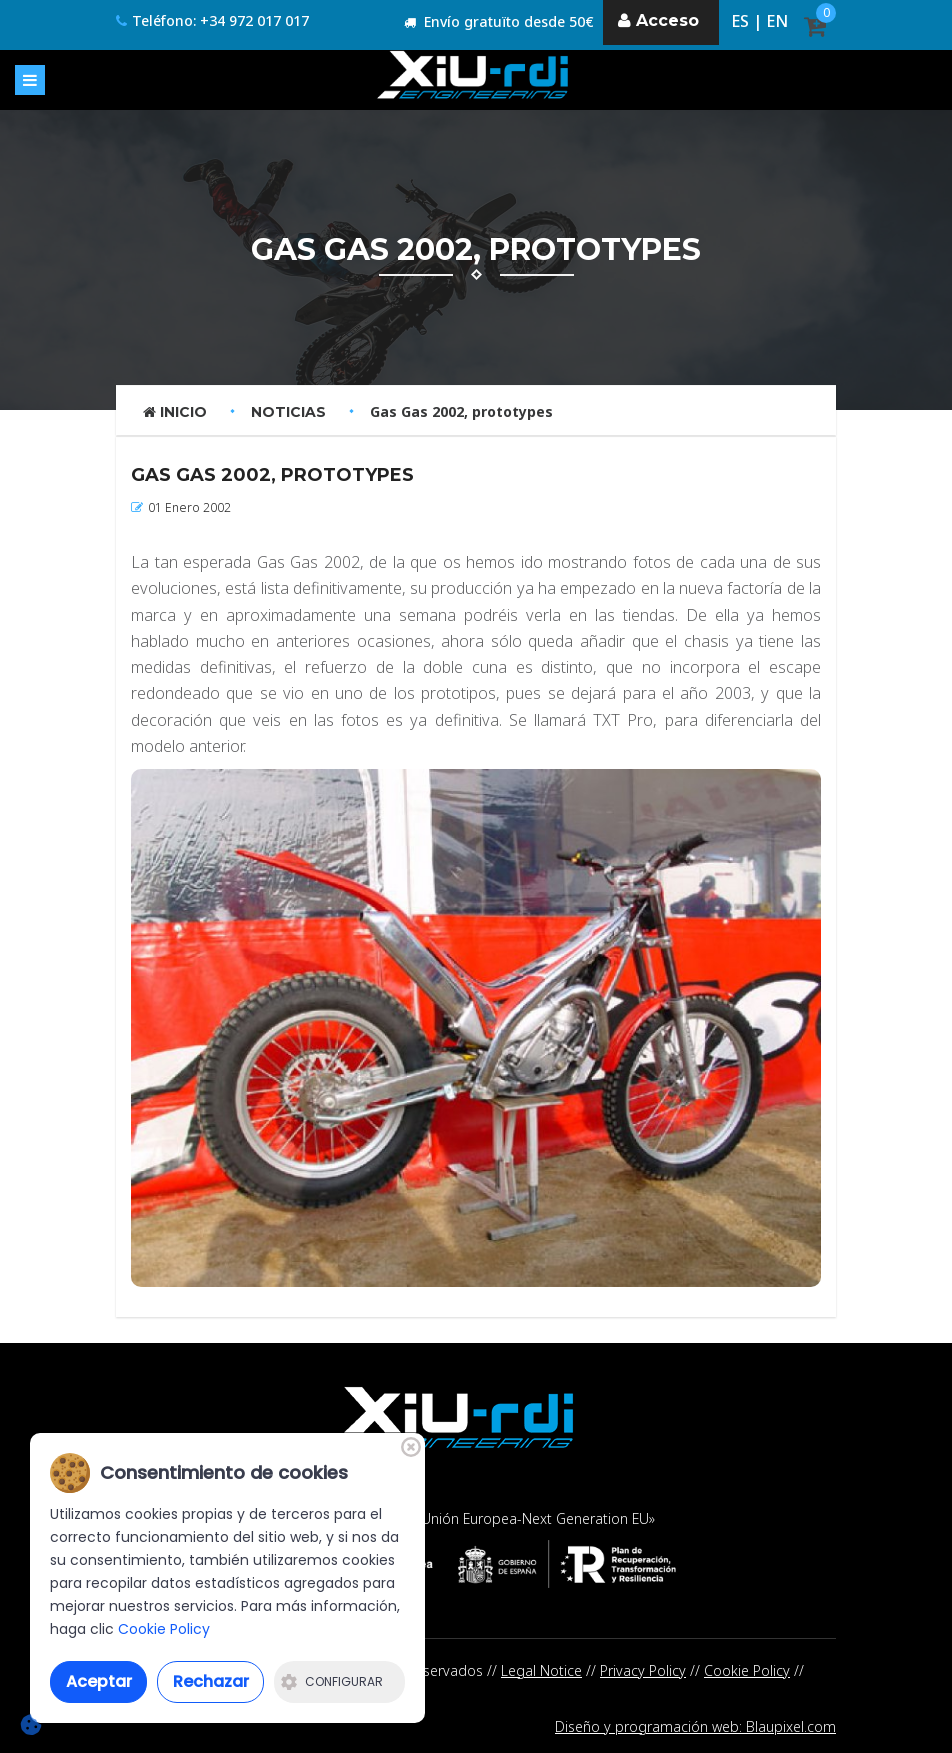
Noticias (288, 412)
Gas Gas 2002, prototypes (461, 411)
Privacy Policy (643, 1670)
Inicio (175, 412)
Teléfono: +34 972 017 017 (212, 21)
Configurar (332, 1681)
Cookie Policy (747, 1670)
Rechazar (211, 1681)
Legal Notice (541, 1670)
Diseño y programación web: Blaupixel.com (695, 1726)
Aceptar (99, 1681)
